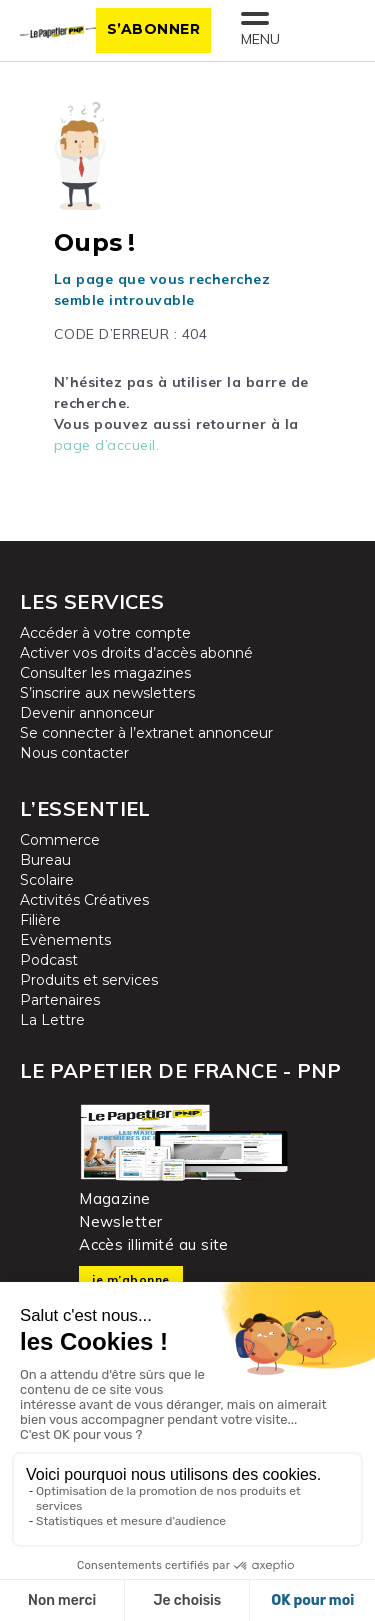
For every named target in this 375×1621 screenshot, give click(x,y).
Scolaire (47, 880)
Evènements (65, 940)
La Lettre (52, 1020)
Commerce (60, 840)
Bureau (45, 860)
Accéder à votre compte (105, 633)
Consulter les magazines (105, 673)
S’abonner (154, 29)
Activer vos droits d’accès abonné (136, 653)
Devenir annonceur (87, 713)
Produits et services (89, 980)
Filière (40, 920)
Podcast (49, 960)
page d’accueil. (107, 445)
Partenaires (60, 1000)
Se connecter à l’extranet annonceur (146, 733)
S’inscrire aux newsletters (107, 693)
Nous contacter (74, 753)
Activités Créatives (84, 900)
